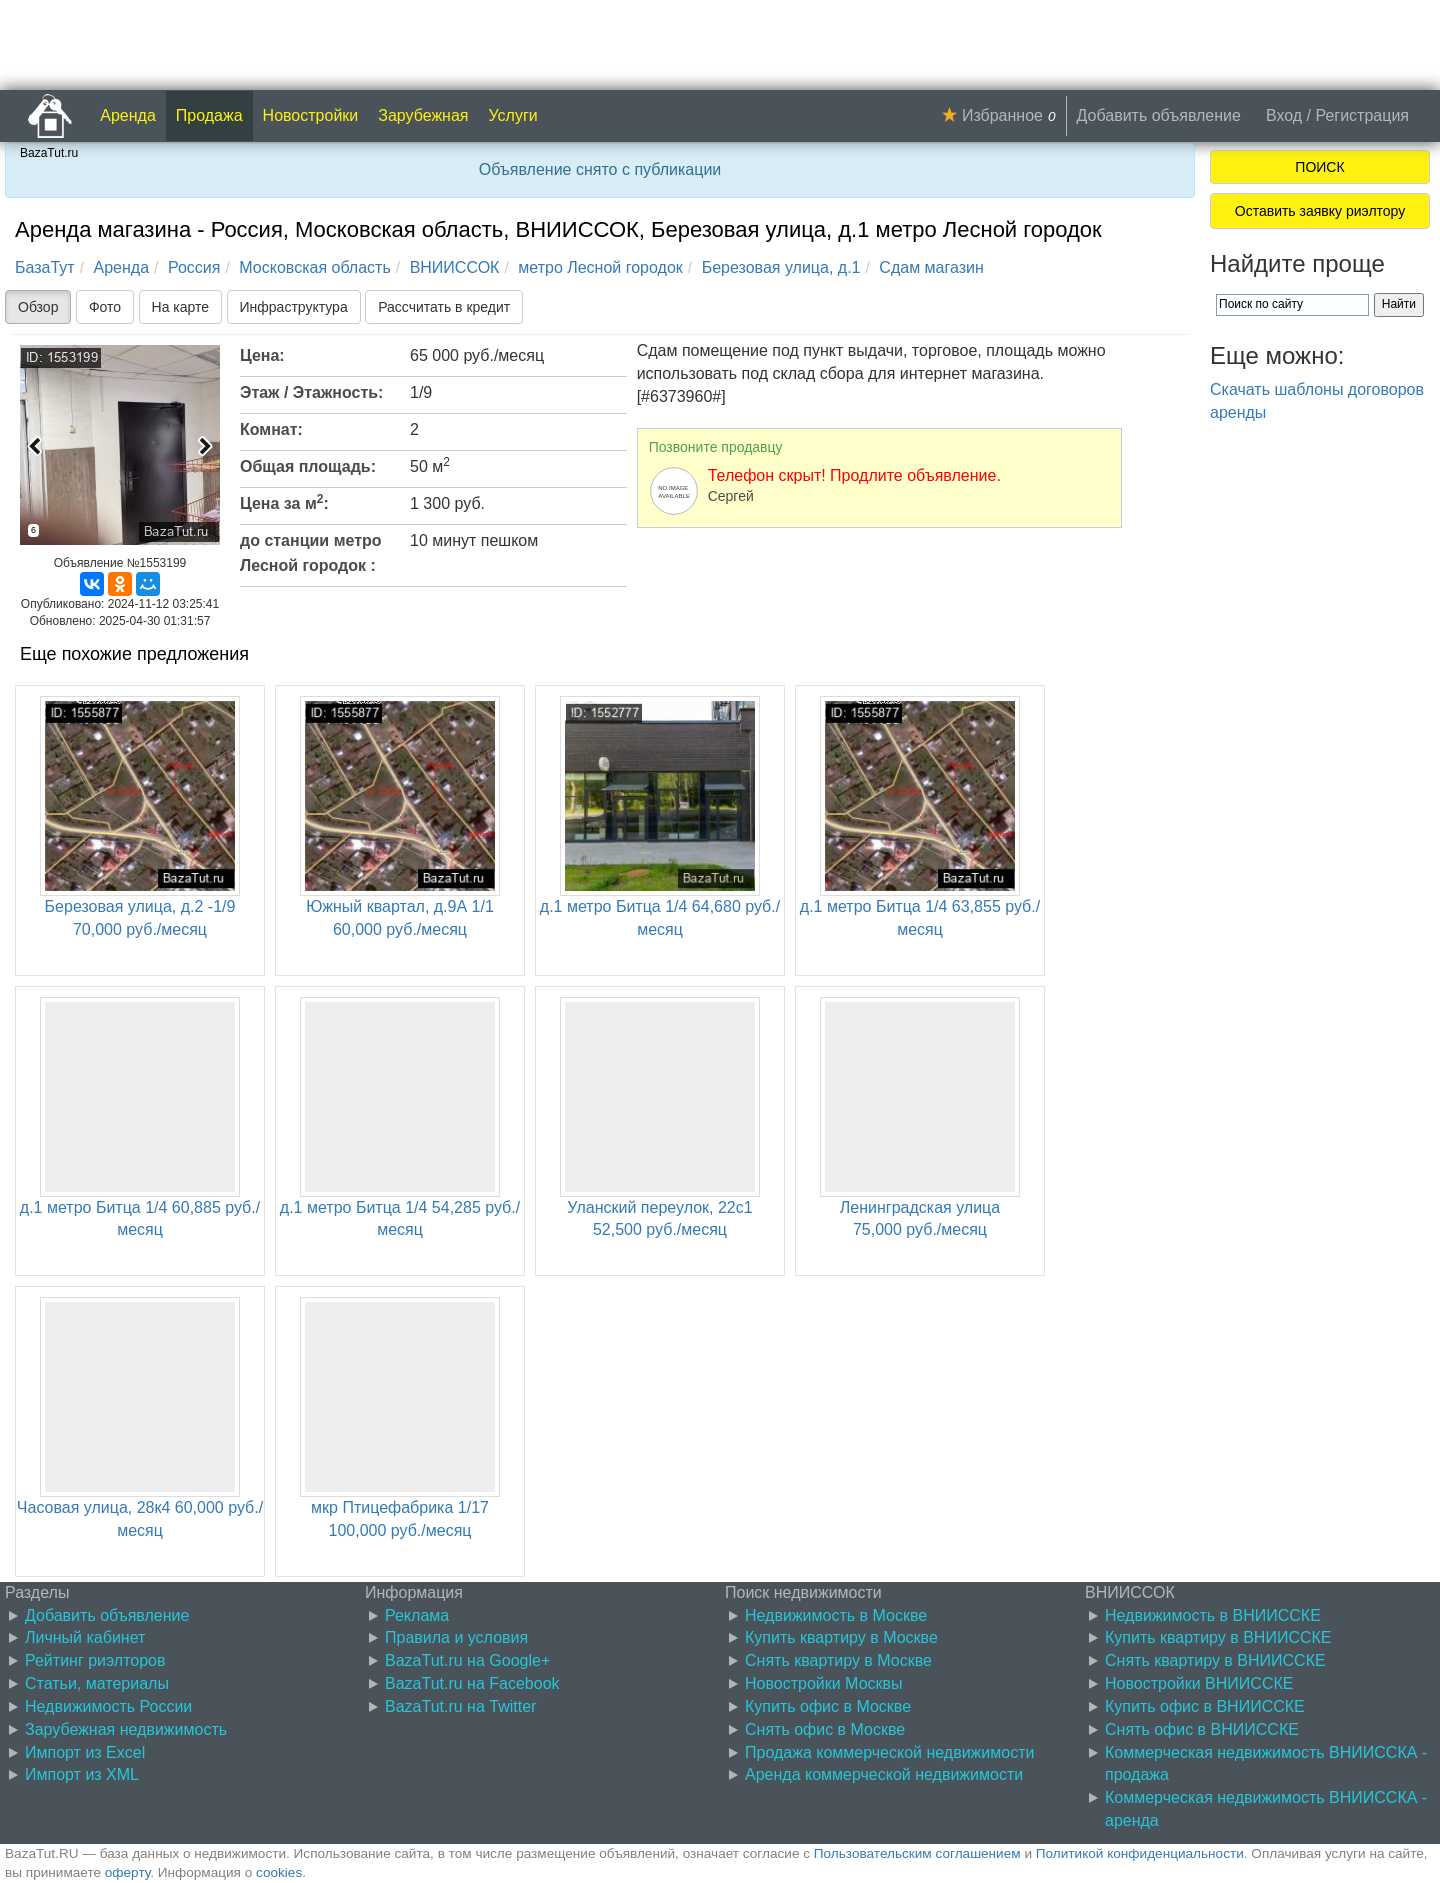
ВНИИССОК (455, 267)
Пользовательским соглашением (917, 1853)
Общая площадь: (308, 466)
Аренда (128, 115)
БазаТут (45, 267)
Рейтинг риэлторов (95, 1660)
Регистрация (1362, 115)
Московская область (314, 267)
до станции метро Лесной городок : (311, 553)
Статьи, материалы (97, 1683)
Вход (1284, 115)
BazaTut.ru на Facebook (472, 1683)
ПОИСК (1319, 167)
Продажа (209, 115)
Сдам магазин (931, 267)
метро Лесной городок (600, 267)
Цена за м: (284, 502)
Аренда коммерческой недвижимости (884, 1774)
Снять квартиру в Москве (838, 1660)
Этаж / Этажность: (311, 392)
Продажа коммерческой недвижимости (889, 1752)
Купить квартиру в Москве (841, 1637)
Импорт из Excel (85, 1752)
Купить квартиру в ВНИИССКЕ (1218, 1637)
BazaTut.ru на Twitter (460, 1706)
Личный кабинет (85, 1637)
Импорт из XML (82, 1774)
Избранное (1002, 115)
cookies (279, 1872)
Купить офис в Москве (828, 1706)
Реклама (417, 1615)
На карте (181, 307)
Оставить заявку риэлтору (1320, 211)
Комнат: (271, 429)
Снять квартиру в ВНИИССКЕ (1215, 1660)
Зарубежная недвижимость (126, 1729)
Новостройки (311, 115)
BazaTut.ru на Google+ (467, 1660)
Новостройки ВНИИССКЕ (1199, 1683)
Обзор (38, 307)
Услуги (513, 115)
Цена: (262, 355)
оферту (127, 1872)
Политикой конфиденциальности (1140, 1853)
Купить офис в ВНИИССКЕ (1205, 1706)
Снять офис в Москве (825, 1729)
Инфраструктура (294, 307)
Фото (105, 307)
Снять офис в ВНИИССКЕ (1202, 1729)
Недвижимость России (108, 1706)
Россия (194, 267)
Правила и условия (456, 1637)
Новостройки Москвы (824, 1683)
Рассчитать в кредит (444, 307)
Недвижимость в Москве (836, 1615)
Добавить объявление (1159, 115)
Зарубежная (423, 115)
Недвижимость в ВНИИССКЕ (1213, 1615)
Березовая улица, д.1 (781, 267)
